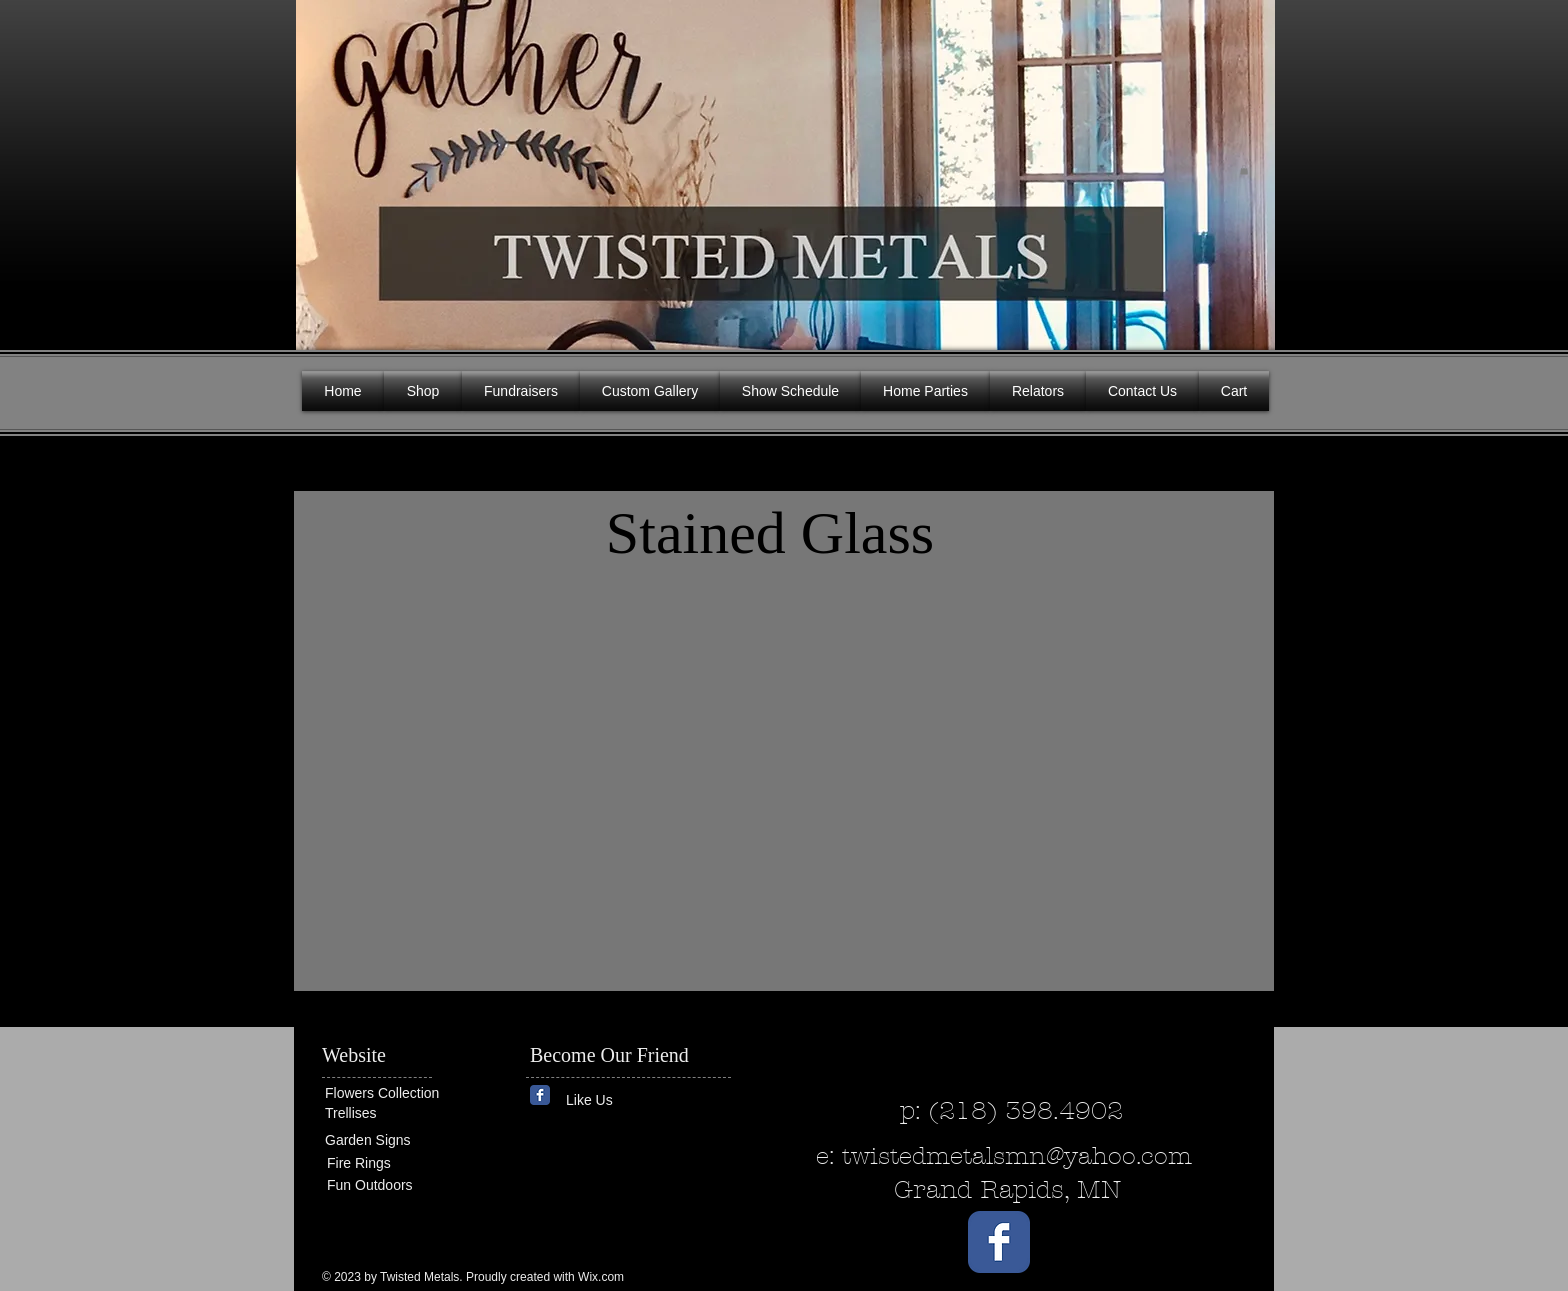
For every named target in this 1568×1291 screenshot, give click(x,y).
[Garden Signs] (385, 1140)
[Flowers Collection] (402, 1093)
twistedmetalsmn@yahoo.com (1017, 1156)
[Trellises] (385, 1113)
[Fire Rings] (399, 1163)
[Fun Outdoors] (387, 1185)
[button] (1244, 170)
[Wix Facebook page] (540, 1095)
